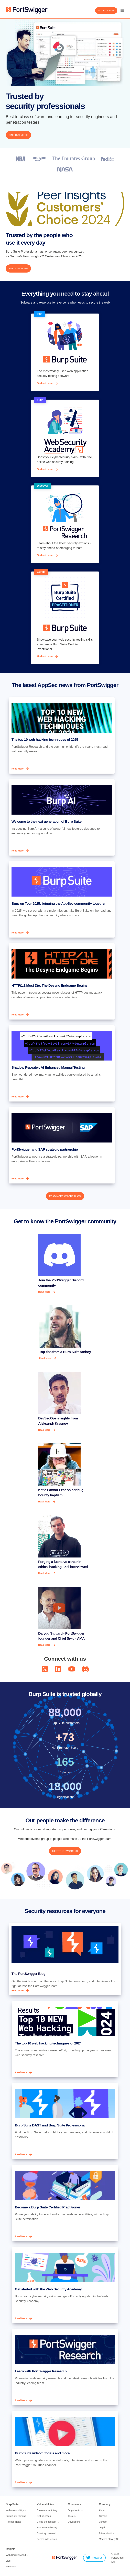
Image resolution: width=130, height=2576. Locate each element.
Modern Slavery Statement (110, 2540)
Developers (74, 2523)
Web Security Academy (17, 2556)
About (102, 2512)
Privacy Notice (106, 2535)
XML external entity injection (48, 2529)
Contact (103, 2523)
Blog (8, 2562)
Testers (71, 2517)
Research (11, 2568)
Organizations (75, 2512)
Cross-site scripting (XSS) (48, 2512)
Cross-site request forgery (48, 2523)
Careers (103, 2517)
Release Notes (13, 2523)
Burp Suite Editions (16, 2517)
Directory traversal (46, 2535)
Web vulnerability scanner (17, 2512)
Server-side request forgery (48, 2540)
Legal (102, 2529)
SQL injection (44, 2517)
